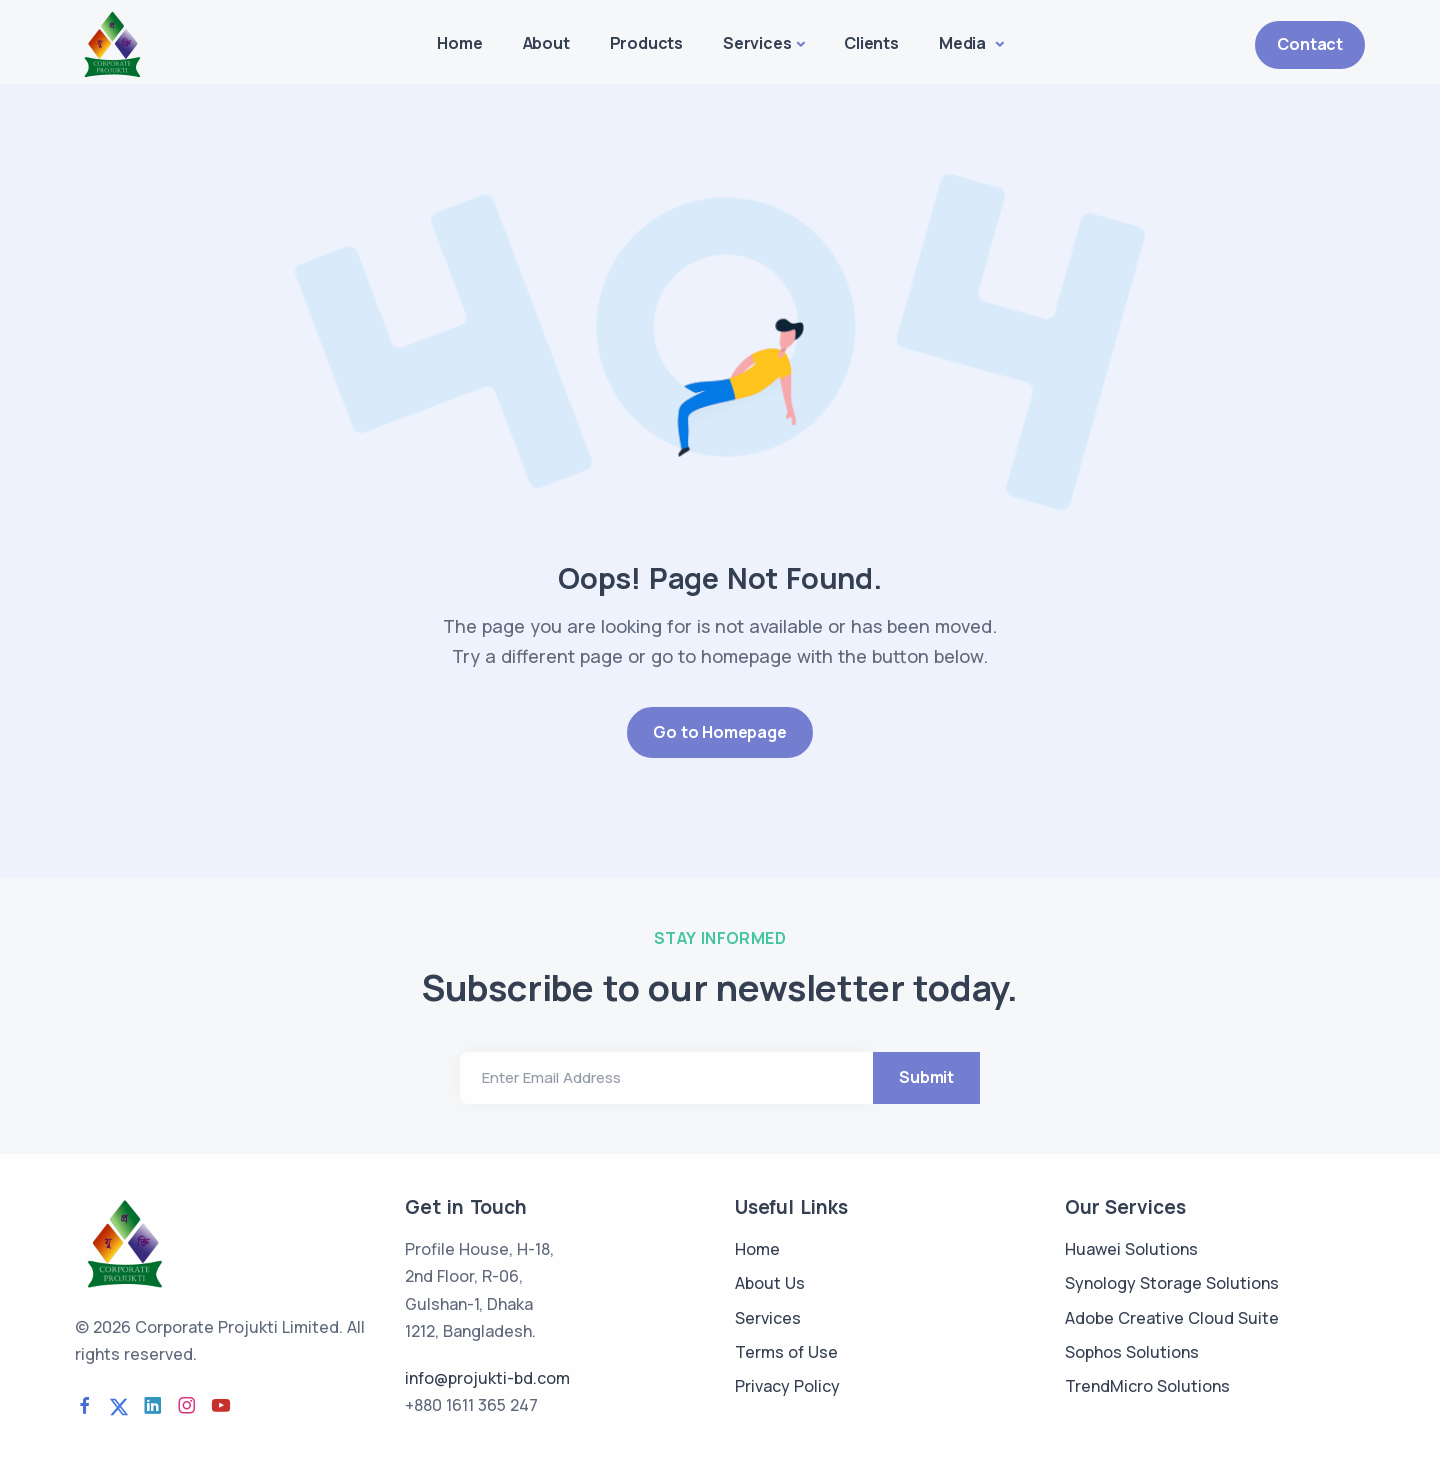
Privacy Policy (787, 1386)
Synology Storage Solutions (1172, 1283)
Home (459, 43)
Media (964, 43)
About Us (770, 1283)
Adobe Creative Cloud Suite (1172, 1318)
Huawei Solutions (1131, 1249)
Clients (871, 43)
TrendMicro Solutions (1147, 1386)
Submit (926, 1077)
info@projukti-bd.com (487, 1378)
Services (757, 43)
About (546, 43)
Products (646, 43)
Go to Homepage (719, 732)
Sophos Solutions (1132, 1352)
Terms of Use (786, 1352)
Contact (1310, 44)
